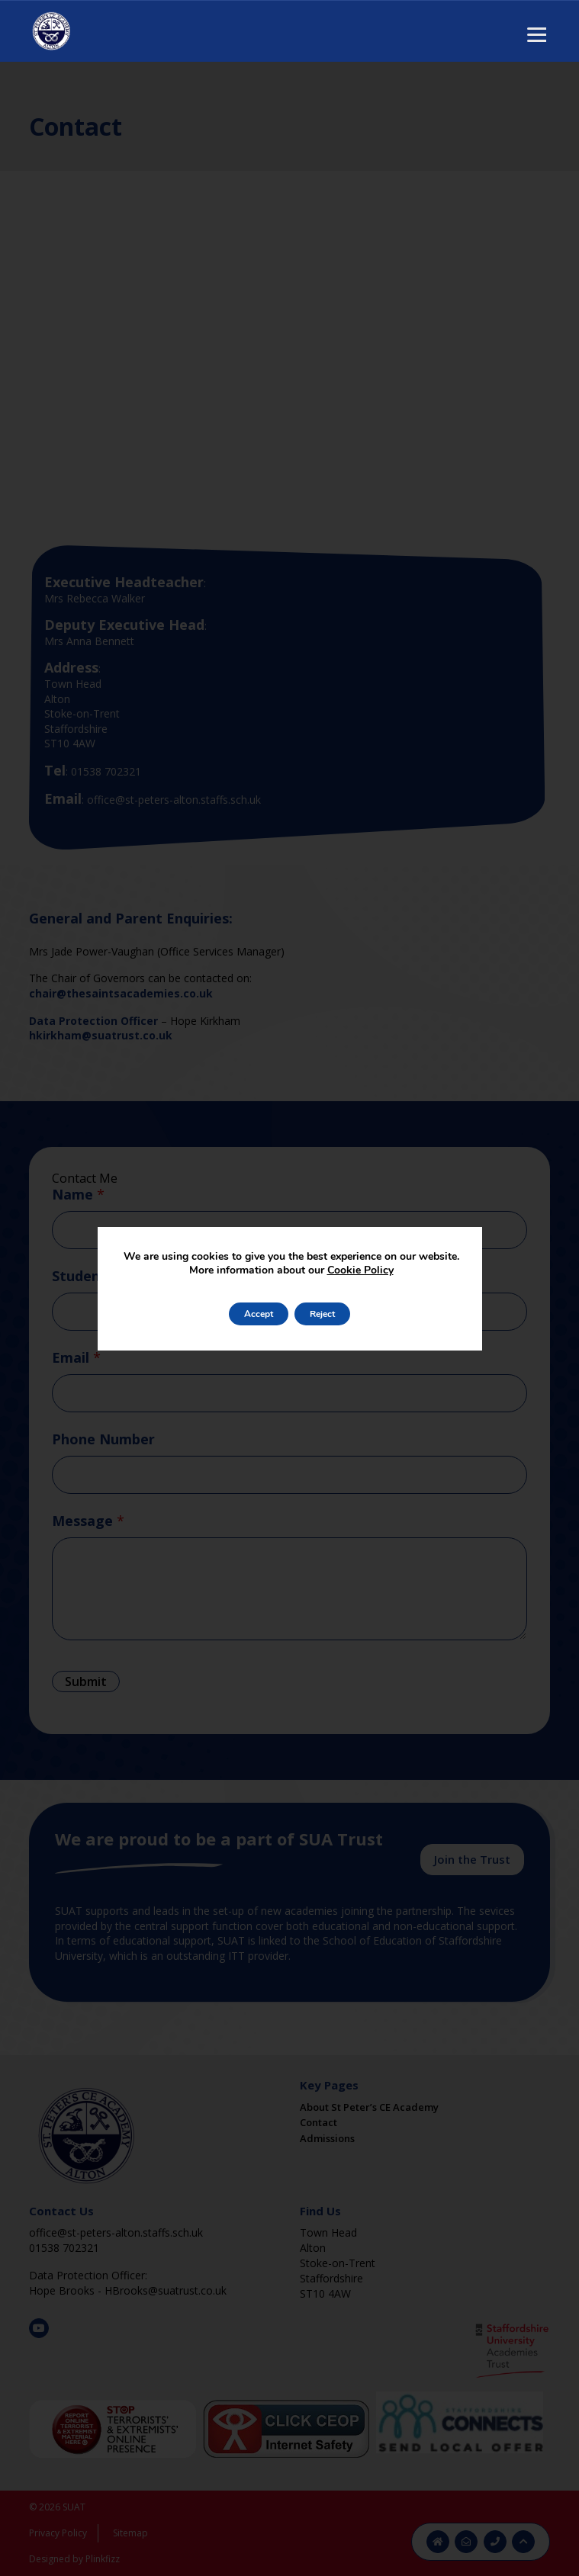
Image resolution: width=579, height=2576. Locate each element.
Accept (258, 1314)
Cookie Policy (360, 1270)
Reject (322, 1314)
